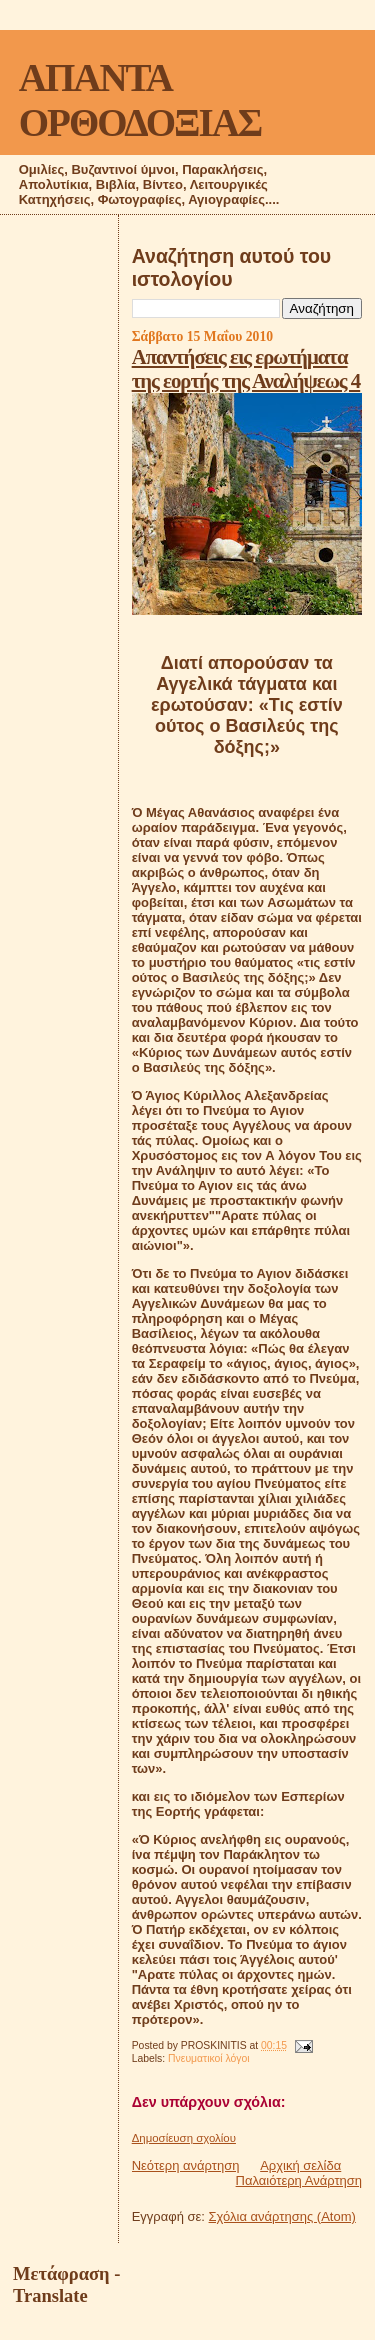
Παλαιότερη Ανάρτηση (299, 2180)
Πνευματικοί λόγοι (209, 2058)
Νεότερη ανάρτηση (186, 2165)
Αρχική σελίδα (300, 2165)
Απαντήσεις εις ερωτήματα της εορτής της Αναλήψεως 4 (246, 368)
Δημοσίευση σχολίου (184, 2138)
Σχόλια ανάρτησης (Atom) (282, 2216)
